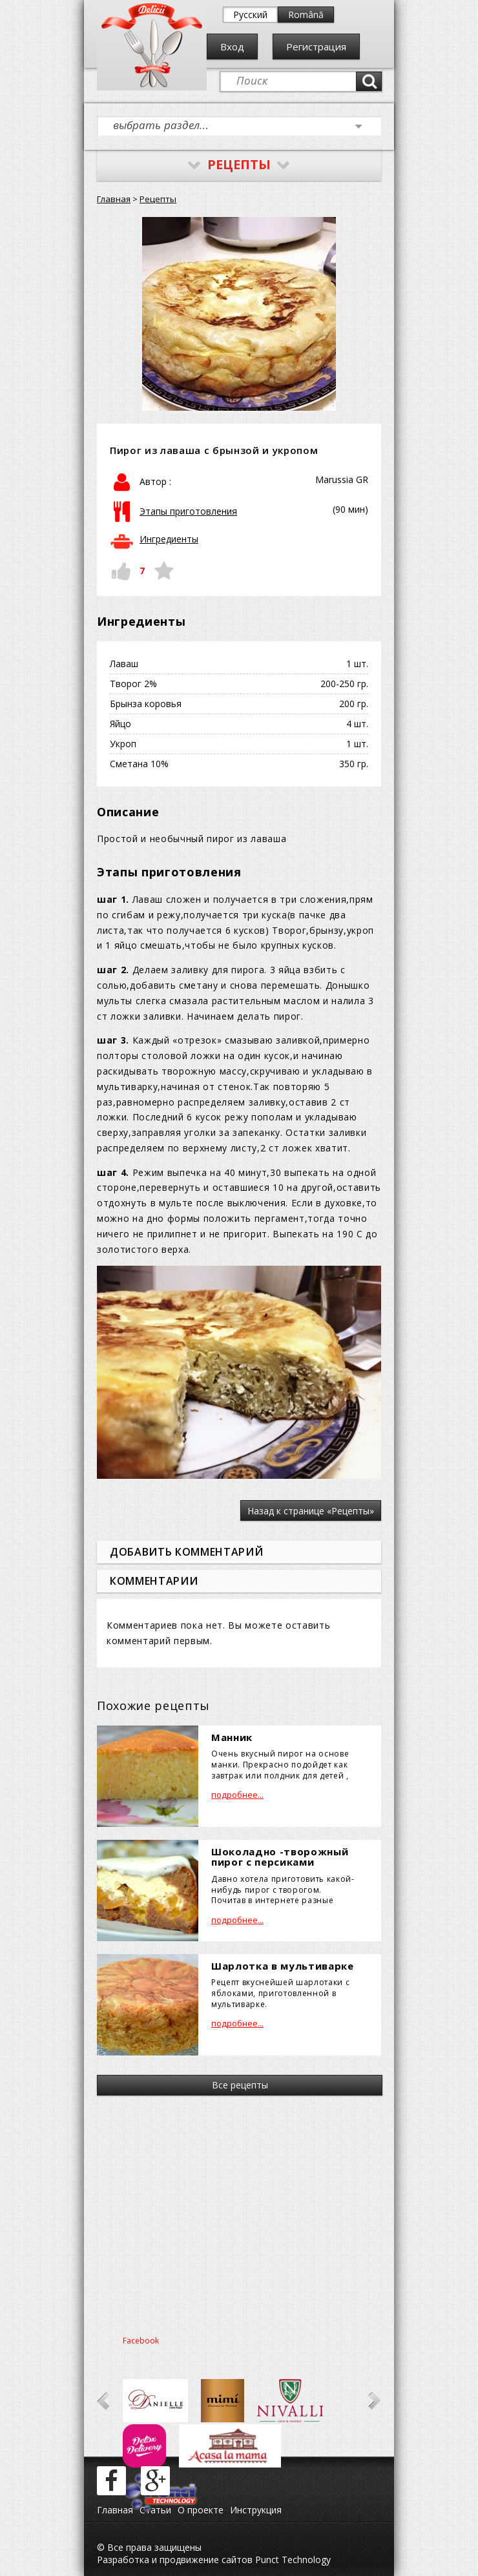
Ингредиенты (169, 539)
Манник (232, 1737)
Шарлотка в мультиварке (282, 1965)
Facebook (141, 2340)
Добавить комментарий (186, 1552)
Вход (232, 46)
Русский (250, 14)
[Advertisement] (239, 2211)
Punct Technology (292, 2559)
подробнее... (237, 1794)
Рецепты (158, 199)
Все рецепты (240, 2085)
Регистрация (316, 46)
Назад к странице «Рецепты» (310, 1511)
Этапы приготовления (188, 511)
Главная (113, 199)
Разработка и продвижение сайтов (175, 2559)
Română (306, 14)
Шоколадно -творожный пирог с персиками (279, 1857)
